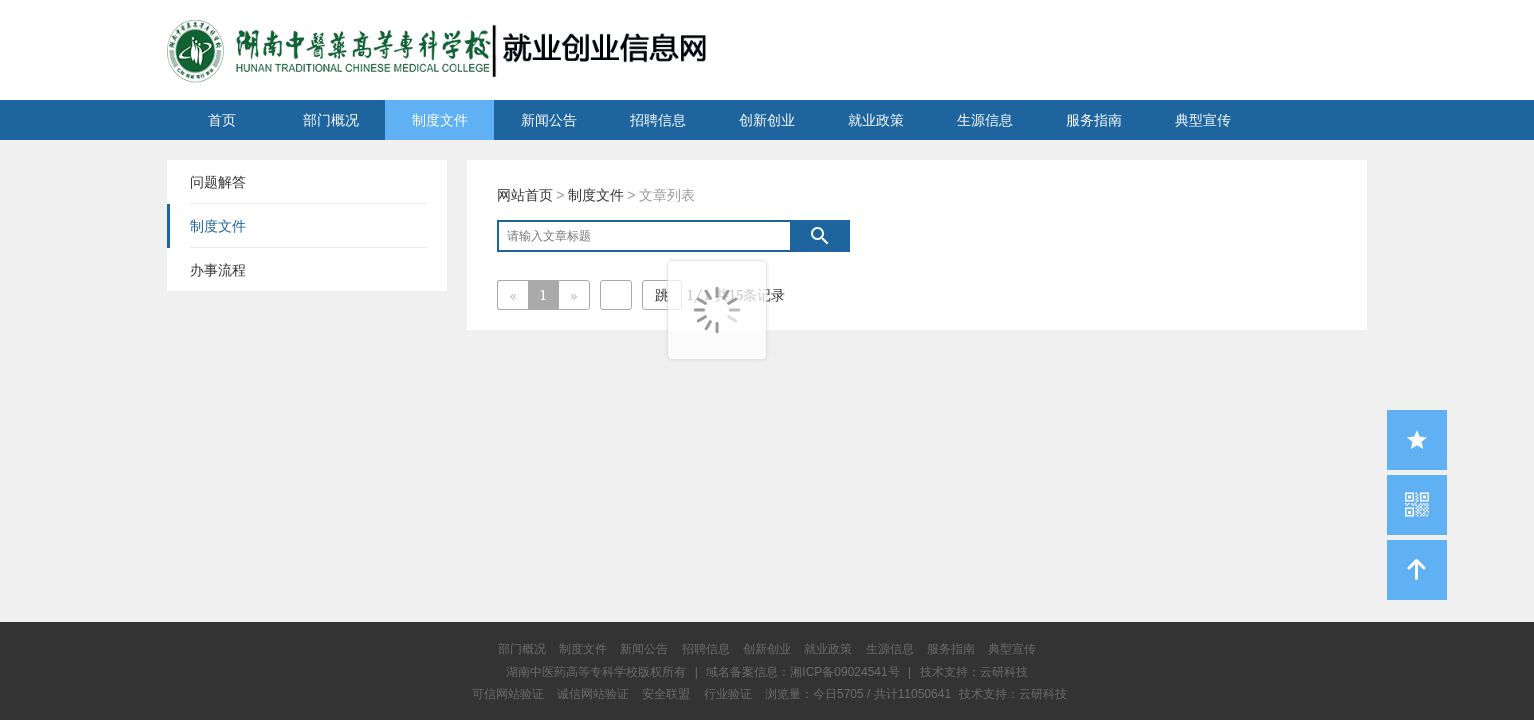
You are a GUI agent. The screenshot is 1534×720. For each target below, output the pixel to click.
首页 (222, 120)
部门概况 (331, 120)
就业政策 (876, 120)
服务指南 (1094, 120)
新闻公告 (549, 120)
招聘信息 (658, 120)
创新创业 (767, 120)
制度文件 (440, 120)
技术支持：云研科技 (1013, 694)
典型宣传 (1203, 120)
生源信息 (985, 120)
